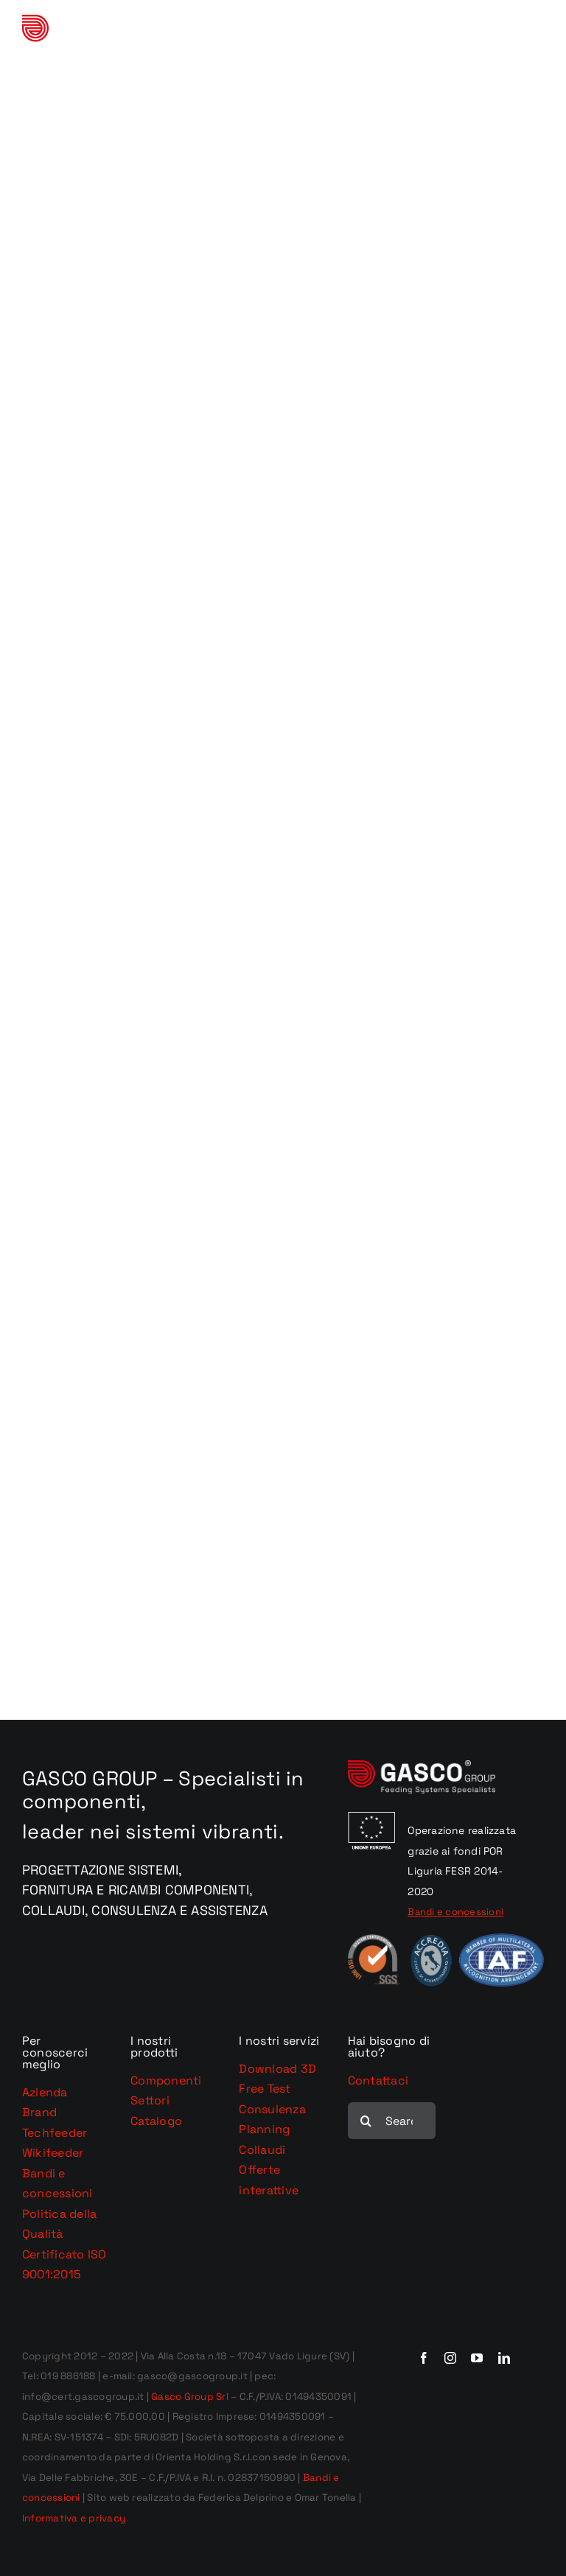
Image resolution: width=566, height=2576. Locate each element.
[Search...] (392, 2120)
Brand (39, 2112)
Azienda (45, 2092)
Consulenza (272, 2109)
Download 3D (277, 2068)
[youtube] (477, 2358)
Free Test (264, 2088)
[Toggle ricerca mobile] (506, 34)
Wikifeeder (52, 2152)
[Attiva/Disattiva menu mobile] (536, 34)
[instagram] (450, 2358)
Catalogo (156, 2121)
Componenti (165, 2080)
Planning (264, 2129)
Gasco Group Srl (188, 2396)
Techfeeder (54, 2133)
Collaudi (262, 2149)
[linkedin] (504, 2358)
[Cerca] (366, 2120)
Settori (150, 2100)
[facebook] (424, 2358)
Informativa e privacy (73, 2518)
